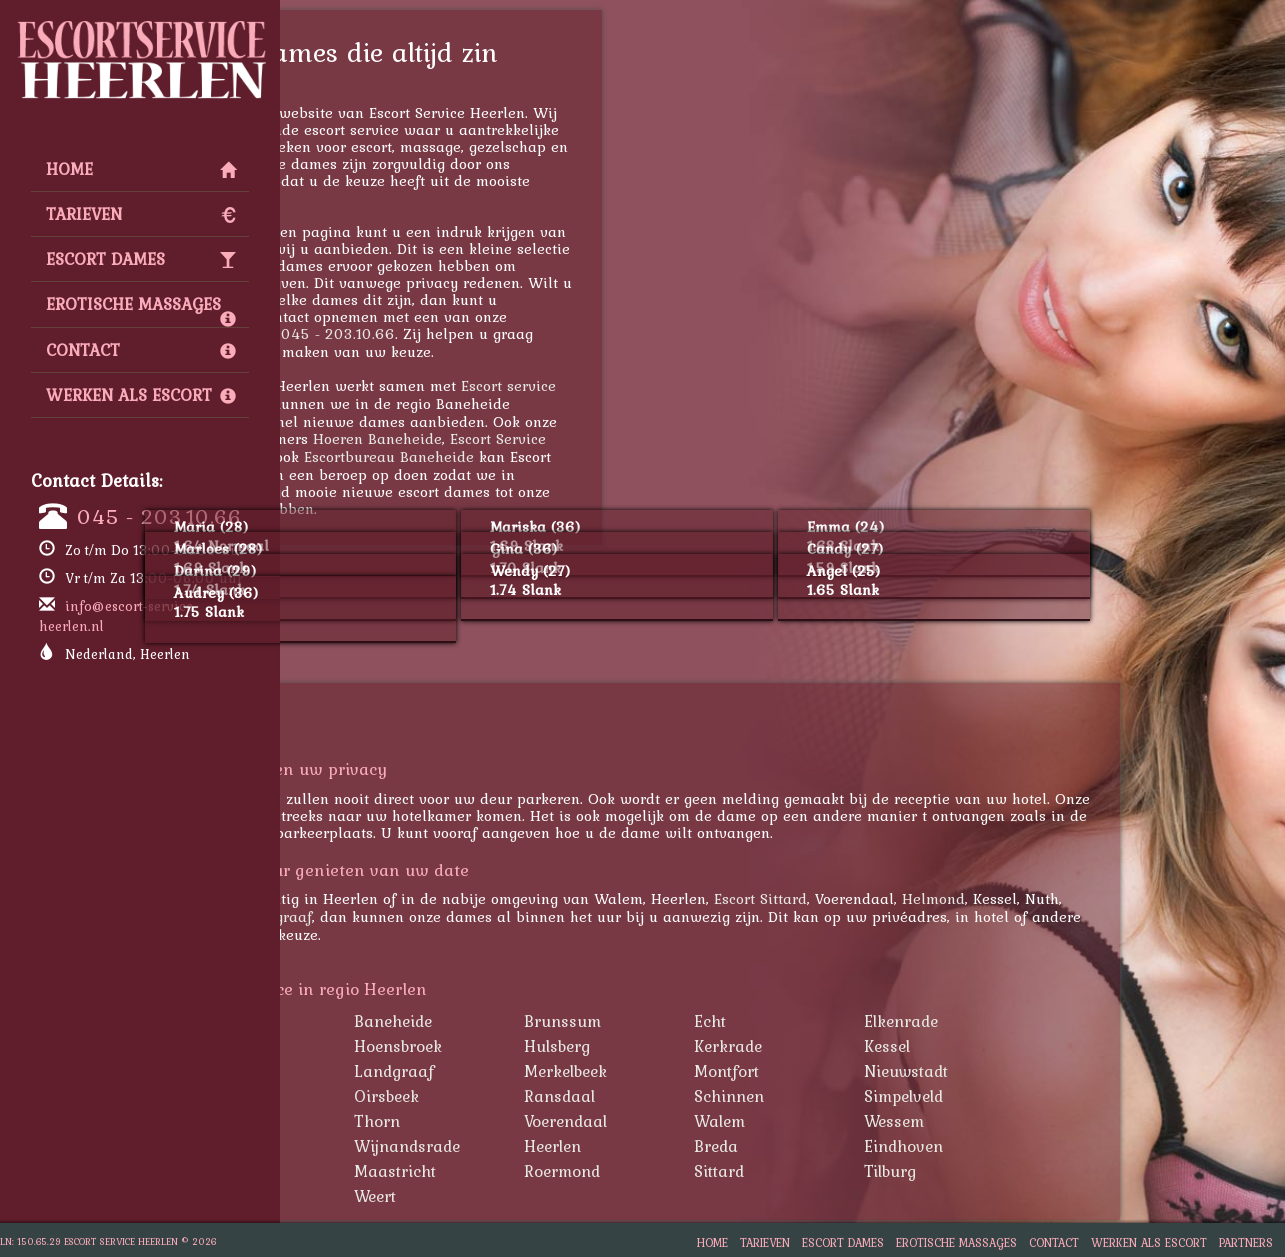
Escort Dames (141, 259)
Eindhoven (1068, 1146)
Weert (540, 1196)
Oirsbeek (551, 1096)
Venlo (368, 1196)
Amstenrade (394, 1021)
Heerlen (717, 1146)
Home (141, 169)
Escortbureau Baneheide (554, 456)
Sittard (884, 1171)
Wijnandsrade (572, 1146)
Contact (141, 350)
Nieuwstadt (1071, 1071)
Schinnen (894, 1096)
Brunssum (727, 1021)
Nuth (367, 1096)
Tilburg (1055, 1171)
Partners (1246, 1242)
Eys (362, 1046)
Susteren (381, 1121)
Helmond (1098, 898)
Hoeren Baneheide (542, 438)
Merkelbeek (730, 1071)
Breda (881, 1146)
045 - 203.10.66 (159, 516)
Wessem (1059, 1121)
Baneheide (558, 1021)
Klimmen (381, 1071)
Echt (875, 1021)
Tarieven (141, 214)
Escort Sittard (925, 898)
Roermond (727, 1171)
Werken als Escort (141, 395)
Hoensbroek (563, 1046)
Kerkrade (365, 916)
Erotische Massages (141, 309)
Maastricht (560, 1171)
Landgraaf (441, 916)
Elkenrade (1066, 1021)
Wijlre (371, 1146)
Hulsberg (722, 1046)
